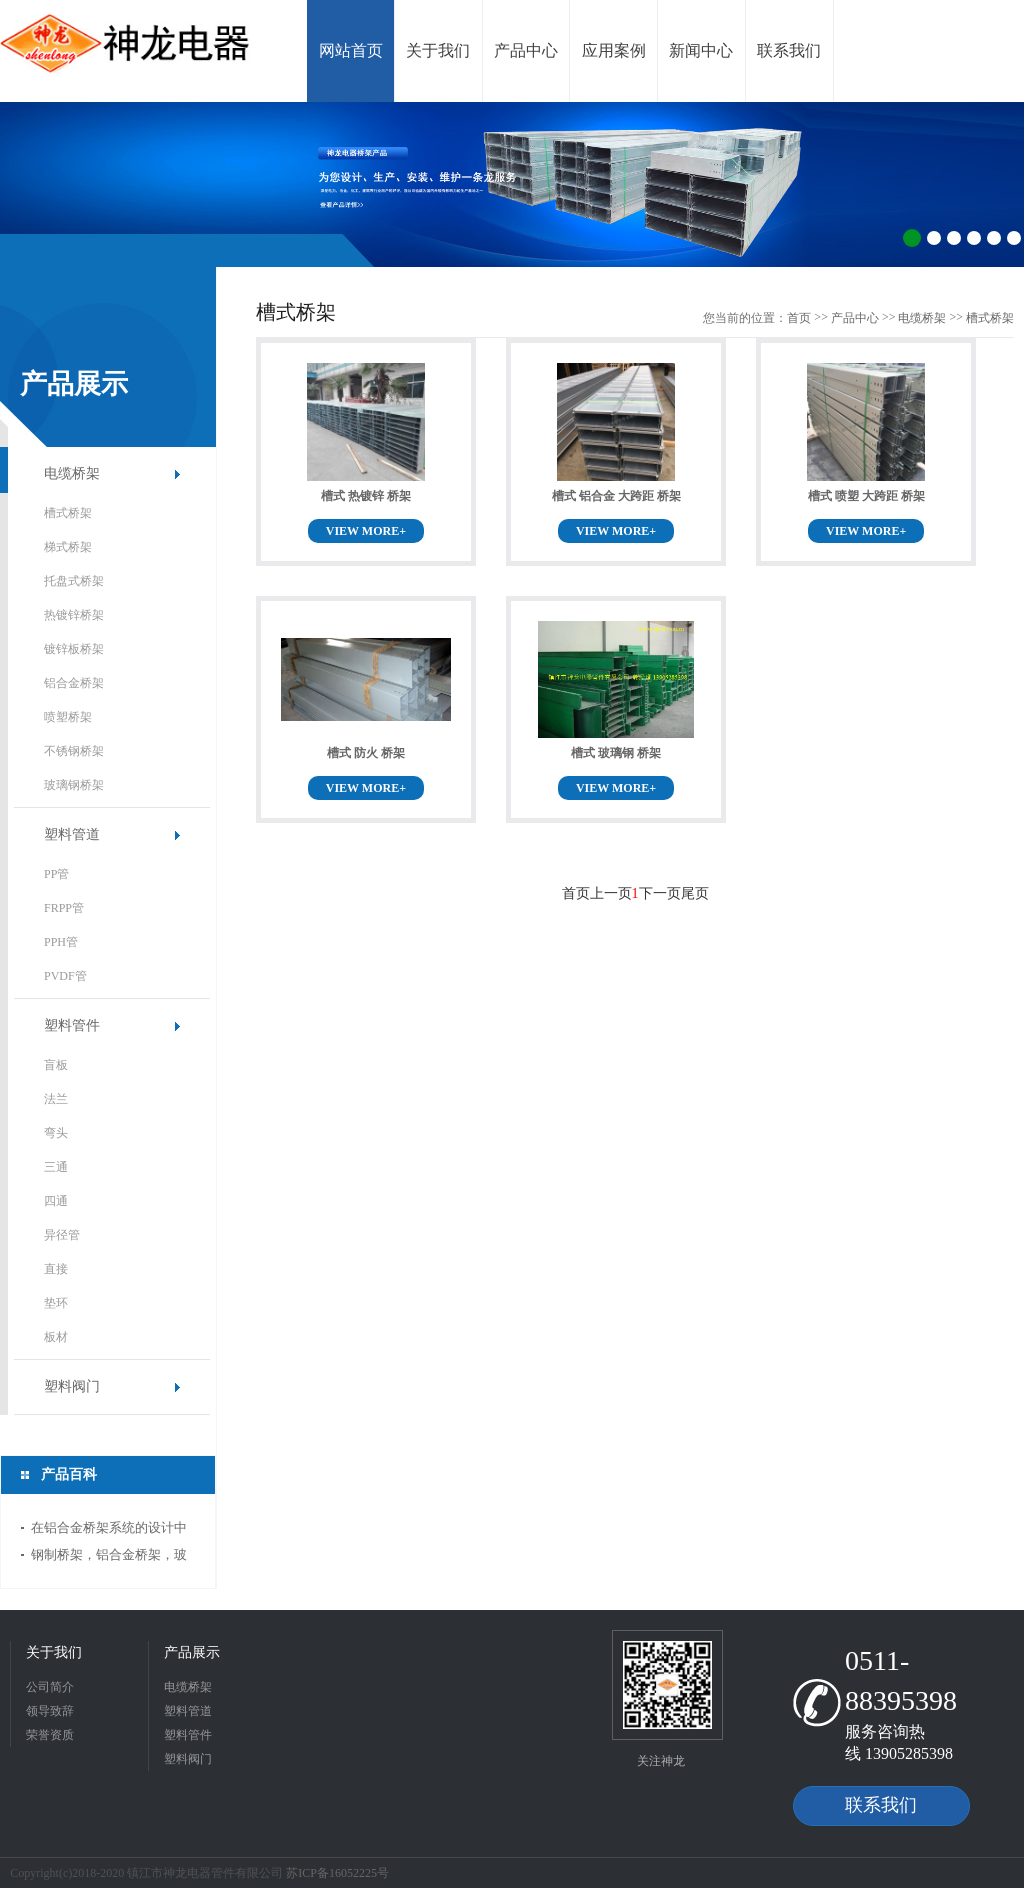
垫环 (56, 1303)
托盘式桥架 (74, 581)
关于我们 (54, 1652)
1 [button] (912, 238)
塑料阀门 (72, 1386)
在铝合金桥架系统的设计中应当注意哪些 (109, 1530)
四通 (56, 1201)
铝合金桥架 (74, 683)
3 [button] (954, 238)
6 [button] (1014, 238)
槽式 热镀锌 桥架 (366, 496)
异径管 (62, 1235)
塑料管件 (72, 1025)
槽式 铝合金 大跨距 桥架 (616, 496)
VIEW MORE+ (366, 531)
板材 (56, 1337)
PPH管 (61, 942)
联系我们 (881, 1805)
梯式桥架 (68, 547)
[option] (512, 184)
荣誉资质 (50, 1735)
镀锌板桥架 (74, 649)
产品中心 (855, 318)
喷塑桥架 (68, 717)
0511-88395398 (901, 1680)
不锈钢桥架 (74, 751)
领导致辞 (50, 1711)
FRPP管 (64, 908)
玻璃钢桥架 (74, 785)
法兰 (56, 1099)
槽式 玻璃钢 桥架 (616, 753)
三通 (56, 1167)
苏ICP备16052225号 (337, 1873)
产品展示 (192, 1652)
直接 (56, 1269)
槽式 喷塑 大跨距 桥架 (866, 496)
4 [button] (974, 238)
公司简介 (50, 1687)
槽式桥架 (68, 513)
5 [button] (994, 238)
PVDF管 (65, 976)
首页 (799, 318)
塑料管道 (72, 834)
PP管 (56, 874)
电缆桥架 (72, 473)
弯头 (56, 1133)
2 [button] (934, 238)
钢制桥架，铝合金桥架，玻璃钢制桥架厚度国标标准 (109, 1557)
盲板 (56, 1065)
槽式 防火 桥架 (366, 753)
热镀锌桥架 (74, 615)
